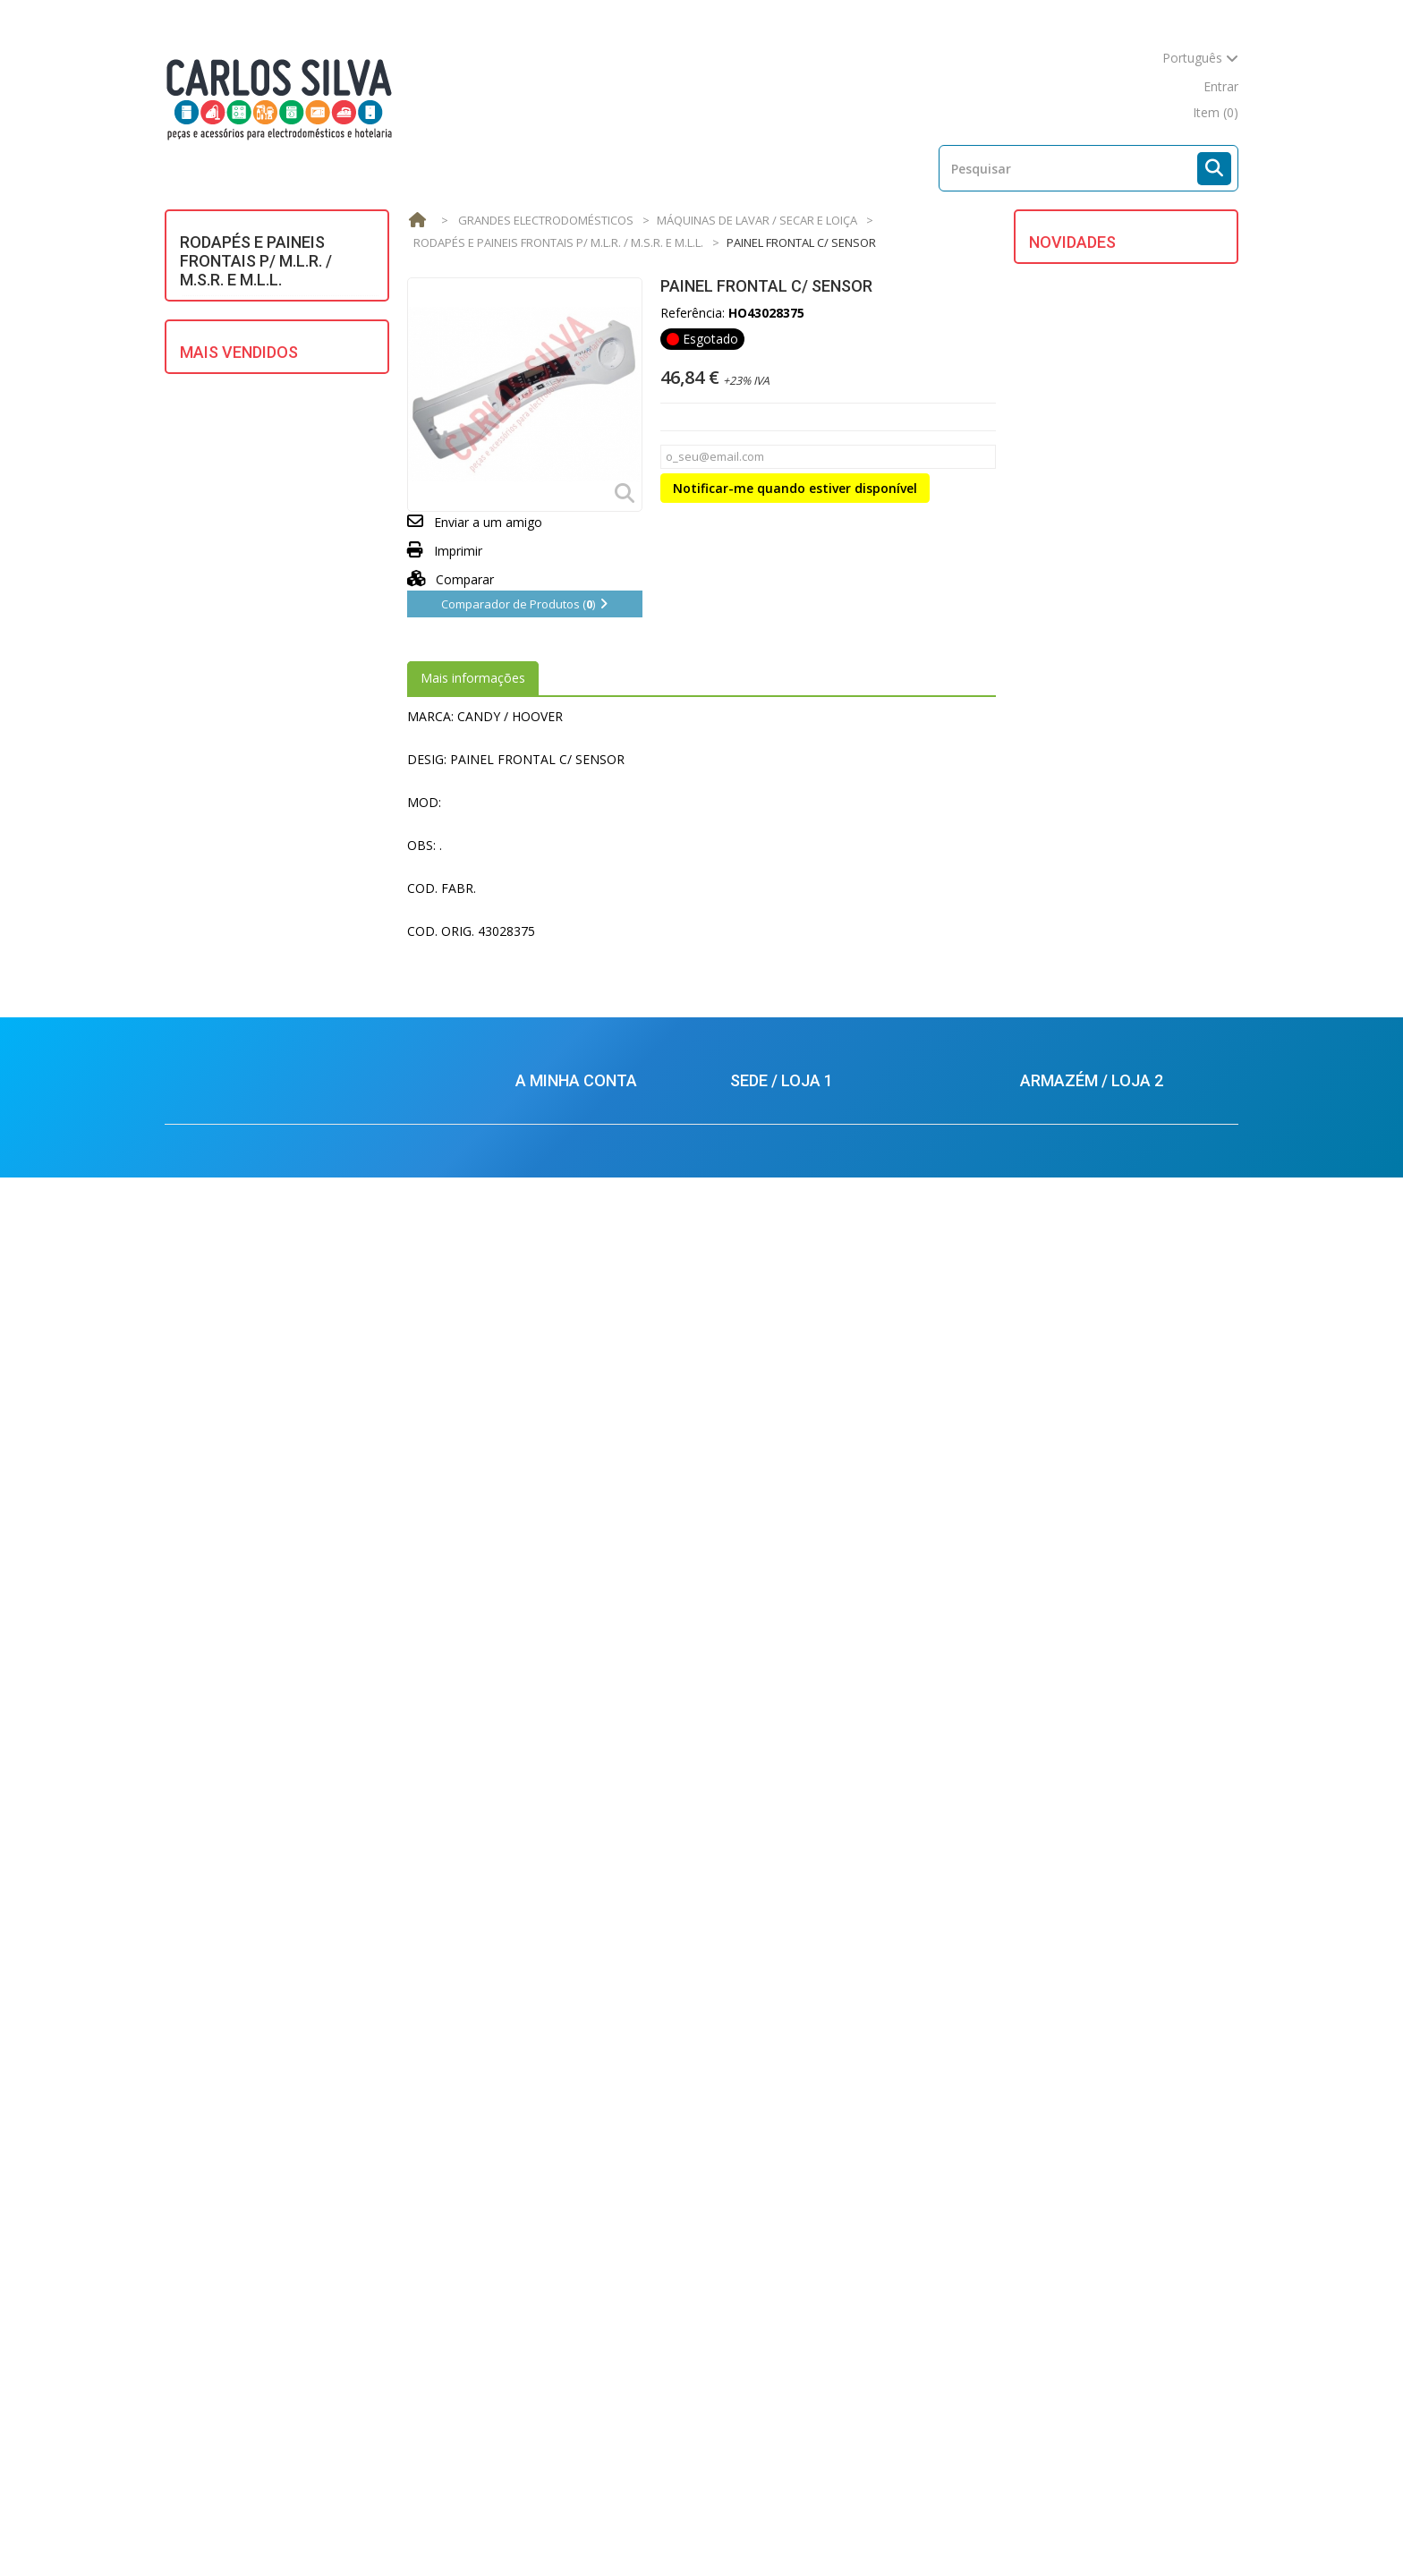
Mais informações (473, 677)
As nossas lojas (710, 2529)
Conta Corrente (560, 2160)
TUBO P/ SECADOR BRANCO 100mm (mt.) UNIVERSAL (306, 1237)
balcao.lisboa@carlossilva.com (821, 2374)
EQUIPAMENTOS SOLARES (268, 407)
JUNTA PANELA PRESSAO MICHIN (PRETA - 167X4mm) (300, 1002)
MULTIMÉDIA (229, 573)
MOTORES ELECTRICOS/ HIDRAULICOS (262, 535)
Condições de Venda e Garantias (609, 2240)
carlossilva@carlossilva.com (814, 2408)
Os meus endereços (573, 2187)
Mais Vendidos (239, 843)
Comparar (450, 579)
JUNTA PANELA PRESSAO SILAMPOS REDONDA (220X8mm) (307, 1688)
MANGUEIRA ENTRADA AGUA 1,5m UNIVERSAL (309, 894)
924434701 (1071, 2300)
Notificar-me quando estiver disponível (795, 488)
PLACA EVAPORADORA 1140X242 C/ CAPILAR (1157, 293)
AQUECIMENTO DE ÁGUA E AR (280, 310)
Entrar (1220, 86)
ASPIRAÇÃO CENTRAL (254, 343)
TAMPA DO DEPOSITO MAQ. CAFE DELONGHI (1157, 988)
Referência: (692, 312)
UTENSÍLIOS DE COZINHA (266, 727)
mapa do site (1146, 86)
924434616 (781, 2257)
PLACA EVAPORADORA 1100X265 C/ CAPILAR (1157, 392)
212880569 (1067, 2248)
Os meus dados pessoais (588, 2214)
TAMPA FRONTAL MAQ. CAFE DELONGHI (1157, 889)
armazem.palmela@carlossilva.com (1123, 2365)
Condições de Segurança (587, 2316)
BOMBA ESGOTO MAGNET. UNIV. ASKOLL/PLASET (292, 1119)
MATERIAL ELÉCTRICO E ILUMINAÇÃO (261, 491)
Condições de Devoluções (591, 2342)
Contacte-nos (825, 2529)
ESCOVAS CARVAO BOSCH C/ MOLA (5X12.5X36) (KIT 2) (296, 1354)
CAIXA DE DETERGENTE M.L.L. (1149, 573)
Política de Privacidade (580, 2369)
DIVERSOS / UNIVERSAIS (261, 375)
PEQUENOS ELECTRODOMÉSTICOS (258, 612)
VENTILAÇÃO (228, 760)
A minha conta (576, 2104)
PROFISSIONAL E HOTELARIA (276, 650)
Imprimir (458, 550)
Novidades (1072, 242)
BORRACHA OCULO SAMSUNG (298, 1796)
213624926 (784, 2206)
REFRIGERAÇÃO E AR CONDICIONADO (251, 689)
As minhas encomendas (584, 2133)
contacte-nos (1047, 86)
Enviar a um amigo (488, 522)
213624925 (777, 2184)
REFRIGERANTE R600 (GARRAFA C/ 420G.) (303, 1895)
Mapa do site (931, 2529)
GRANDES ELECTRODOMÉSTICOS (258, 446)
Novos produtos (472, 2529)
